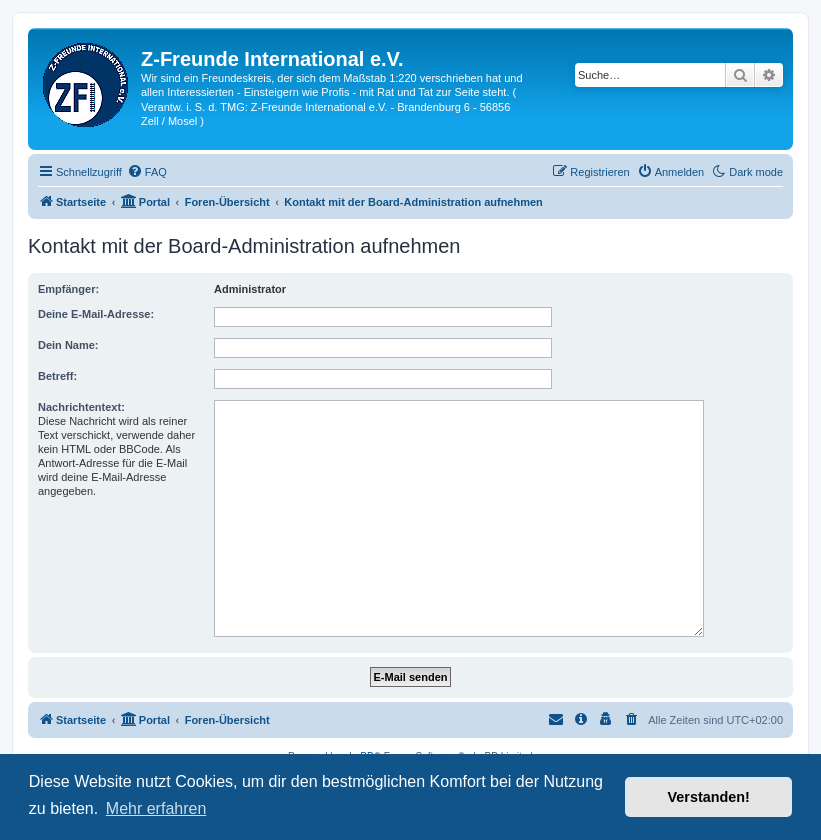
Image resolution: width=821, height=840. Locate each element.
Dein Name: (68, 345)
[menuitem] (147, 172)
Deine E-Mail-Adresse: (96, 314)
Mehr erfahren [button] (156, 808)
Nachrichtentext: (81, 407)
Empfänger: (68, 289)
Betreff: (57, 376)
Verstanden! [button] (709, 797)
